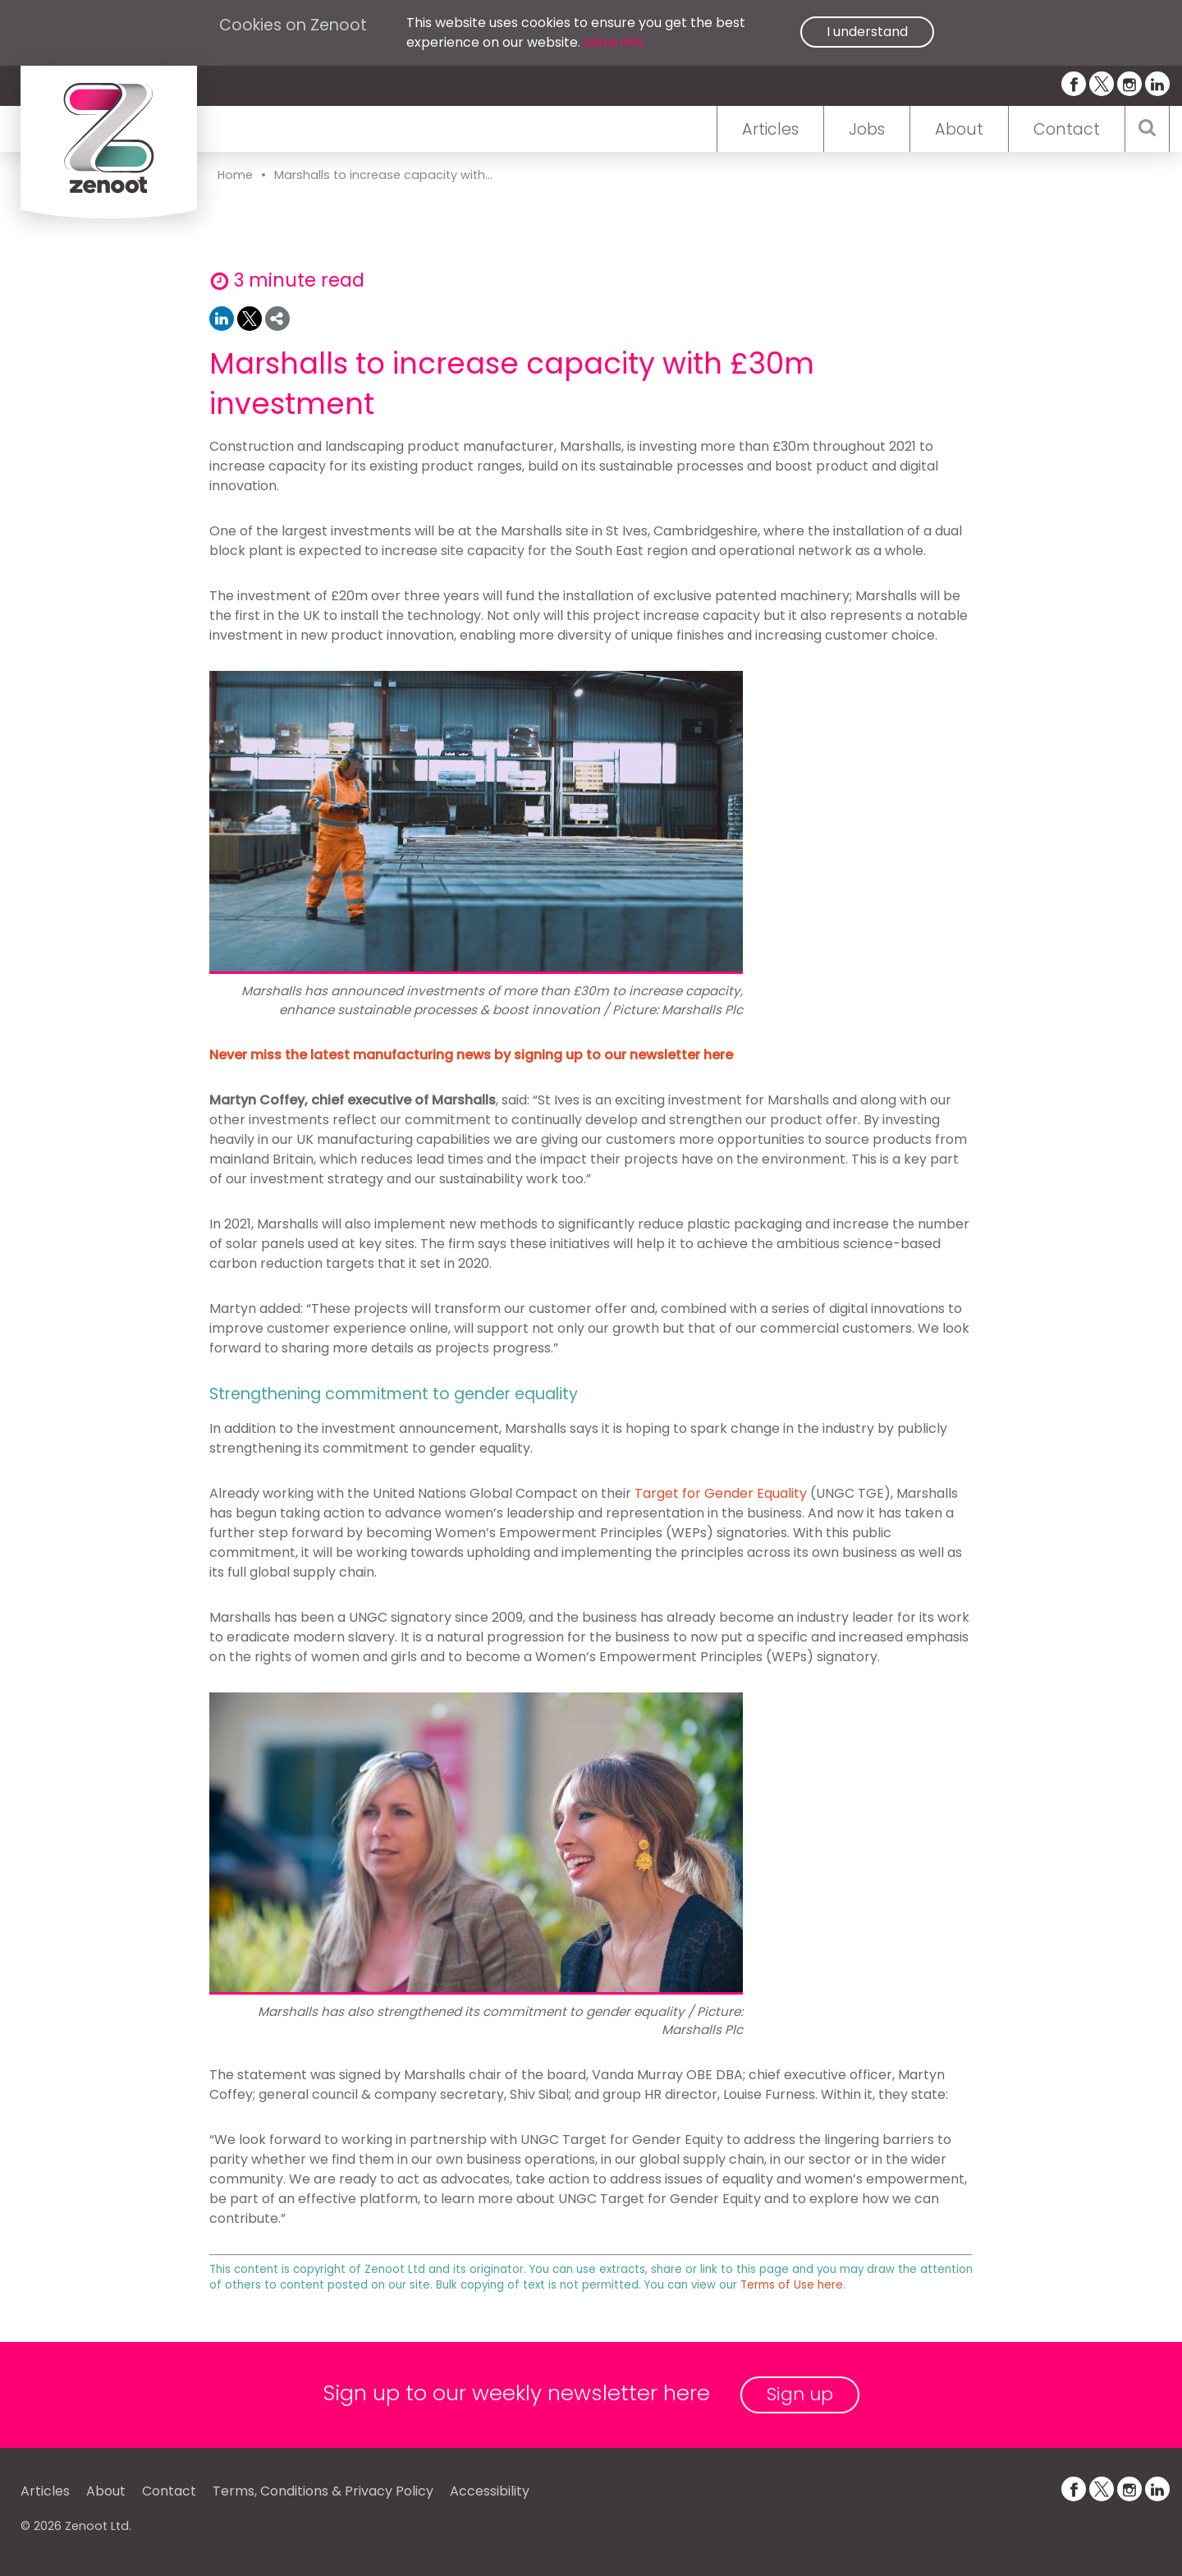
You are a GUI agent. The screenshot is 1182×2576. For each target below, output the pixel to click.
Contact (1066, 129)
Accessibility (489, 2491)
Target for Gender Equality (721, 1493)
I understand (867, 31)
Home (235, 175)
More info (614, 42)
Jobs (867, 129)
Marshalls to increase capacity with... (383, 175)
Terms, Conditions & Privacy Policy (323, 2491)
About (959, 129)
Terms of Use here (791, 2285)
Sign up (800, 2394)
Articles (770, 129)
